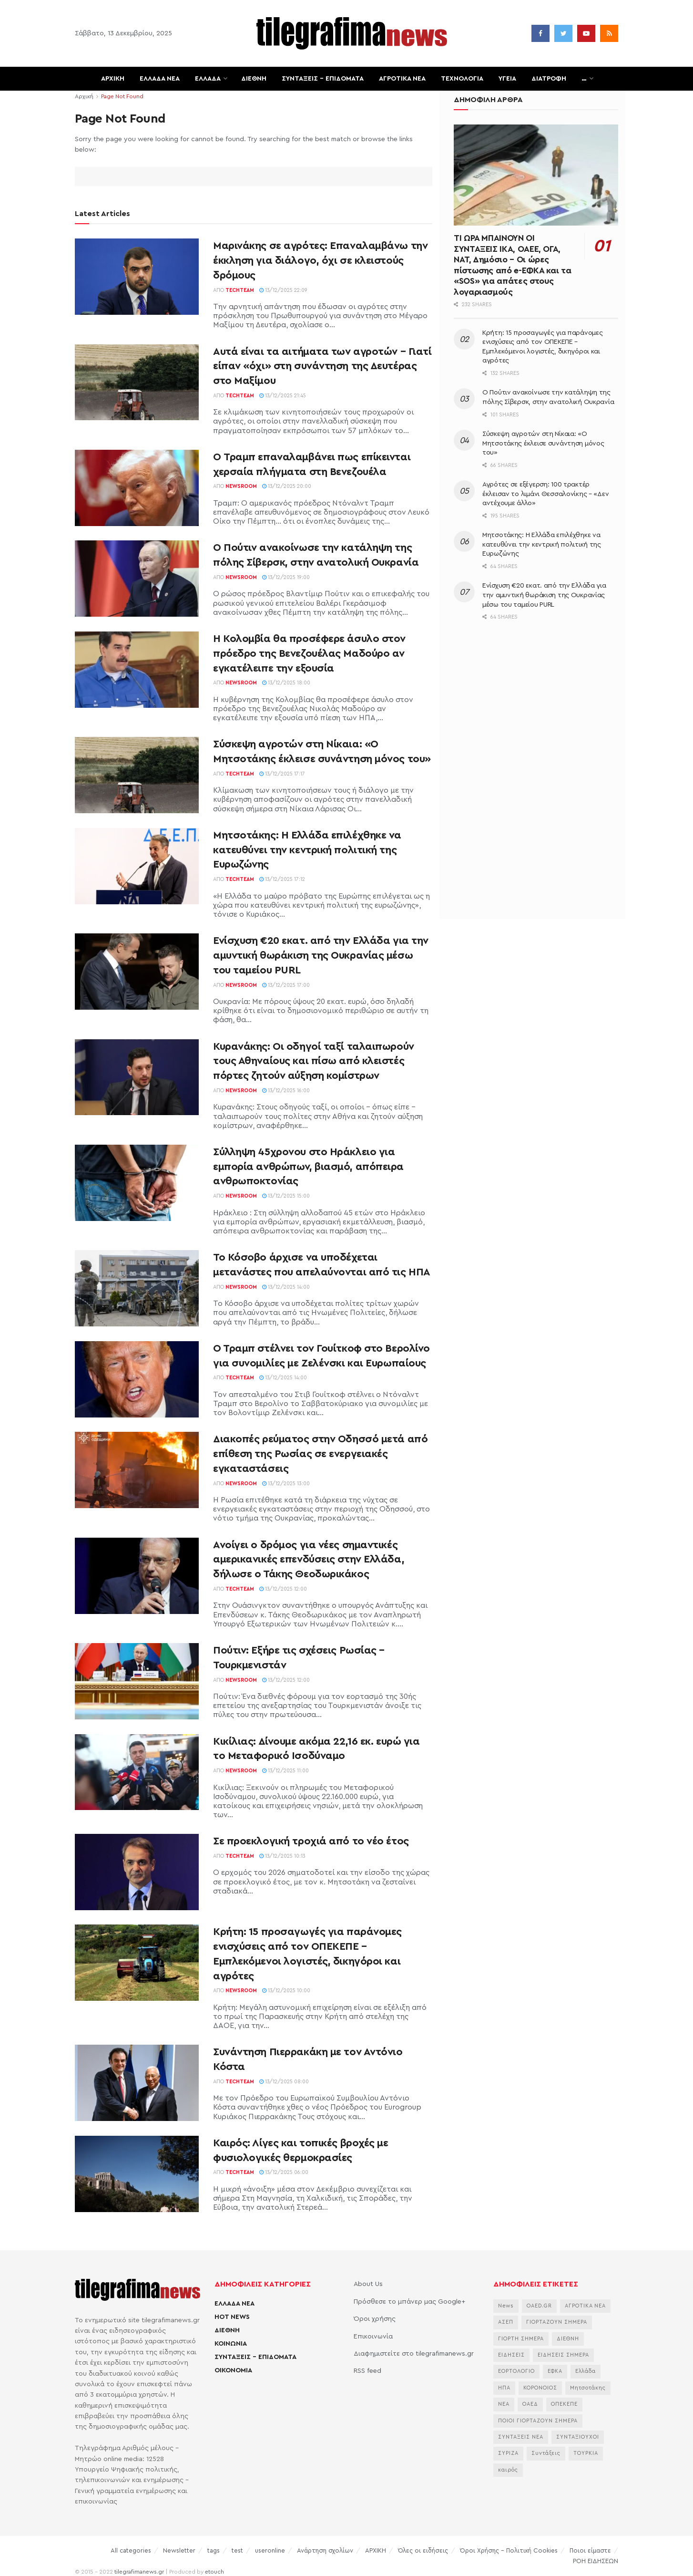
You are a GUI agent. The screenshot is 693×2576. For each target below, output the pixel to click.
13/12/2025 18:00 (286, 682)
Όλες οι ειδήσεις (423, 2550)
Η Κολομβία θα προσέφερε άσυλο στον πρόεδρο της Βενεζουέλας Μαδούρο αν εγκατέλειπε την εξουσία (309, 653)
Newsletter (179, 2550)
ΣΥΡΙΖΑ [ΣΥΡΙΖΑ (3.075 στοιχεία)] (508, 2453)
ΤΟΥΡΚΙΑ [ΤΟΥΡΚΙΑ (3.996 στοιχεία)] (585, 2453)
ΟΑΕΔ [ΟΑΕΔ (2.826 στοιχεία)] (530, 2404)
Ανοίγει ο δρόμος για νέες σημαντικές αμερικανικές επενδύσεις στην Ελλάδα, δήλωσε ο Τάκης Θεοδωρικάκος (308, 1560)
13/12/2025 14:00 (286, 1287)
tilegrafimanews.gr (139, 2572)
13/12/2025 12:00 (283, 1589)
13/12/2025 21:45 (282, 395)
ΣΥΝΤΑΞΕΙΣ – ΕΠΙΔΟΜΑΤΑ (323, 78)
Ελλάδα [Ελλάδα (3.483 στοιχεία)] (585, 2371)
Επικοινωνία (373, 2336)
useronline (270, 2550)
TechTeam (239, 290)
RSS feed (367, 2371)
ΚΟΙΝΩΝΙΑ (230, 2343)
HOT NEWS (232, 2317)
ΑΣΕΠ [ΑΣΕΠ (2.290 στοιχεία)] (505, 2322)
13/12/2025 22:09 (283, 290)
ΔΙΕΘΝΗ (253, 78)
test (237, 2550)
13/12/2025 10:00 (286, 1990)
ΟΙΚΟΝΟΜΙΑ (233, 2370)
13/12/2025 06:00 (283, 2172)
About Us (368, 2284)
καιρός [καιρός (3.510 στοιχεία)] (508, 2470)
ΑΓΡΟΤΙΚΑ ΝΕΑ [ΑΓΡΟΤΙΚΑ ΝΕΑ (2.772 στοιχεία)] (585, 2305)
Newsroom (241, 486)
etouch (214, 2572)
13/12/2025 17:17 (282, 773)
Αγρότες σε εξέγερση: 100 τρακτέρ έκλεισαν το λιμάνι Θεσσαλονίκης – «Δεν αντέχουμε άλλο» (545, 494)
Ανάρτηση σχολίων (325, 2550)
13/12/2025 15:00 (286, 1196)
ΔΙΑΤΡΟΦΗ (548, 78)
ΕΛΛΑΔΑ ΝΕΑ (160, 78)
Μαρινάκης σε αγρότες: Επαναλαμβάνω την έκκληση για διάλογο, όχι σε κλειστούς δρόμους (320, 260)
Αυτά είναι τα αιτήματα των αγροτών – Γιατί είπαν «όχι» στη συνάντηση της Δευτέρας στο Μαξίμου (322, 366)
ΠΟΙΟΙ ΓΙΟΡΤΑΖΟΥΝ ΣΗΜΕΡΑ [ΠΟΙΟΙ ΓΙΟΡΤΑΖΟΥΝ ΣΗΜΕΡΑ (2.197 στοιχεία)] (538, 2420)
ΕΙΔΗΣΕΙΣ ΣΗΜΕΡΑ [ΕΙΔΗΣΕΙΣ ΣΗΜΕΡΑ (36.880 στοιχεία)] (563, 2355)
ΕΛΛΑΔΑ (208, 78)
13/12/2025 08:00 (284, 2081)
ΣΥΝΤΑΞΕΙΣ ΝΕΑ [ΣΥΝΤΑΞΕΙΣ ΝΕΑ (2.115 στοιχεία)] (520, 2437)
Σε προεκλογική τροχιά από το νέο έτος (311, 1841)
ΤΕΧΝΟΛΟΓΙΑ (462, 78)
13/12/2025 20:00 (286, 486)
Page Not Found (122, 96)
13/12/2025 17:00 (286, 985)
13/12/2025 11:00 (285, 1770)
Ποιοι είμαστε (590, 2550)
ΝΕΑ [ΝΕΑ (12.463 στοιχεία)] (504, 2404)
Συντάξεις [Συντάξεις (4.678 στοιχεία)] (546, 2453)
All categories (131, 2550)
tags (213, 2550)
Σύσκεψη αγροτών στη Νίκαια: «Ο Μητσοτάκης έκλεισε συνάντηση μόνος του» (543, 443)
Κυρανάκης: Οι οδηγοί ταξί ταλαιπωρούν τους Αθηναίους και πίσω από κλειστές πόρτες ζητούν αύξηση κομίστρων (313, 1061)
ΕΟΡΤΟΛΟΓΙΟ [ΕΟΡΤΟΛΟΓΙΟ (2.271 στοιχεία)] (516, 2371)
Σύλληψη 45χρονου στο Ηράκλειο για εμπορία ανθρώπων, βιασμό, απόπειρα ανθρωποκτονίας (308, 1167)
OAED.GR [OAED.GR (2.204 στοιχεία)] (539, 2305)
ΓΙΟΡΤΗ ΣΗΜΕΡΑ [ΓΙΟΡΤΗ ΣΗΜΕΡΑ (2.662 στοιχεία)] (521, 2338)
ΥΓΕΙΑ (507, 78)
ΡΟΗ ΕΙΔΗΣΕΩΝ (595, 2561)
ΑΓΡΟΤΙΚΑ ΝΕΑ (402, 78)
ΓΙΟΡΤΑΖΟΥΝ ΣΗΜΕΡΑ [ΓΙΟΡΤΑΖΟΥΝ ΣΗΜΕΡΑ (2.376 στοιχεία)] (556, 2322)
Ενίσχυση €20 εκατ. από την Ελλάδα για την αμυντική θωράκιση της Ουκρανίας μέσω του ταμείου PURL (320, 955)
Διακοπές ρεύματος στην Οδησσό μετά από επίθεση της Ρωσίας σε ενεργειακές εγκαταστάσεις (320, 1454)
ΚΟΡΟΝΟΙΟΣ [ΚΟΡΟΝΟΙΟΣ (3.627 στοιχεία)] (540, 2387)
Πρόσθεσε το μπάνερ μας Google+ (409, 2301)
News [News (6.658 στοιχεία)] (506, 2305)
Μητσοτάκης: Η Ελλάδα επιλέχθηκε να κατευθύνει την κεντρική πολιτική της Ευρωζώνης (307, 850)
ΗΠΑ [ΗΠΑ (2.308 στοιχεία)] (504, 2387)
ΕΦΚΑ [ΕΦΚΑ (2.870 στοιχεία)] (555, 2371)
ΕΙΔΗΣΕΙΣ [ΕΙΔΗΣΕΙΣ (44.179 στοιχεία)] (511, 2355)
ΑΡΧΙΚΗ (112, 78)
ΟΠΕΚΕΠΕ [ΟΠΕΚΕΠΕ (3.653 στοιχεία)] (564, 2404)
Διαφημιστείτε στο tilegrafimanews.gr (414, 2353)
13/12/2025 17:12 (282, 879)
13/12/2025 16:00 (286, 1090)
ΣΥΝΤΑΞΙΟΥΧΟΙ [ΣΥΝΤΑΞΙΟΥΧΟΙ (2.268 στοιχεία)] (577, 2437)
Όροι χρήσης (375, 2319)
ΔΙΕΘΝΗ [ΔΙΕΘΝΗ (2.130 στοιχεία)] (568, 2338)
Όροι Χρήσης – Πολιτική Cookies (509, 2550)
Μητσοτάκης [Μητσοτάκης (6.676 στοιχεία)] (588, 2387)
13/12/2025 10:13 (282, 1856)
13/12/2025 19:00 (286, 577)
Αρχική (84, 96)
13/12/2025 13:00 (286, 1483)
